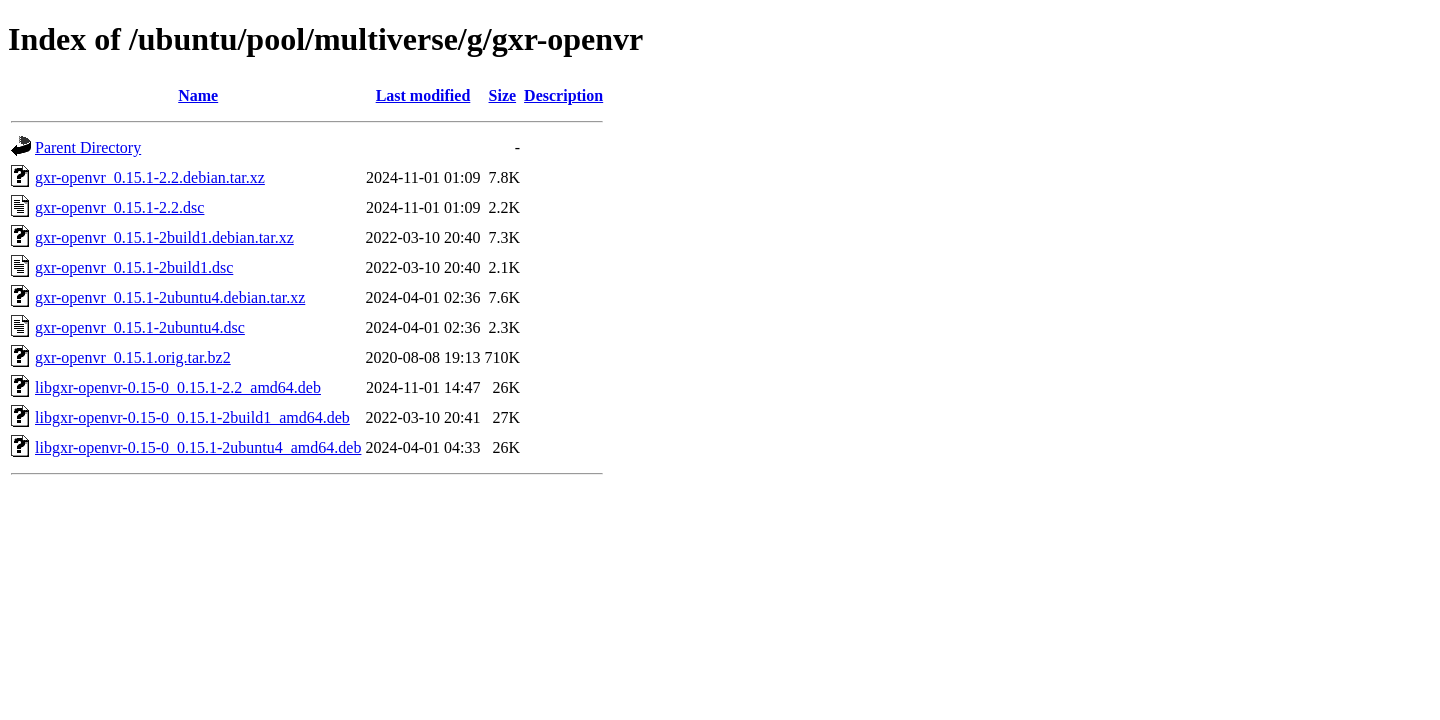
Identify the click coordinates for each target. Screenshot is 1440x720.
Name (198, 95)
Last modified (423, 95)
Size (503, 95)
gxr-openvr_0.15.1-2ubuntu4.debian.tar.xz (170, 297)
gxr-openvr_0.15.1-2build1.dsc (134, 267)
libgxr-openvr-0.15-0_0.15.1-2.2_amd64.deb (178, 387)
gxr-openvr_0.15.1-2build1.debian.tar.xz (164, 237)
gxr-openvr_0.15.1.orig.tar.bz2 (133, 357)
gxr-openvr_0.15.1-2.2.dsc (119, 207)
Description (563, 95)
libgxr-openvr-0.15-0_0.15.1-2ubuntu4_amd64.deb (198, 447)
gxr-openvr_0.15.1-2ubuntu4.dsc (140, 327)
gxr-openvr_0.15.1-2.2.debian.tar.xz (150, 177)
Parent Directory (88, 147)
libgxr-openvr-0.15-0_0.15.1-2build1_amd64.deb (192, 417)
